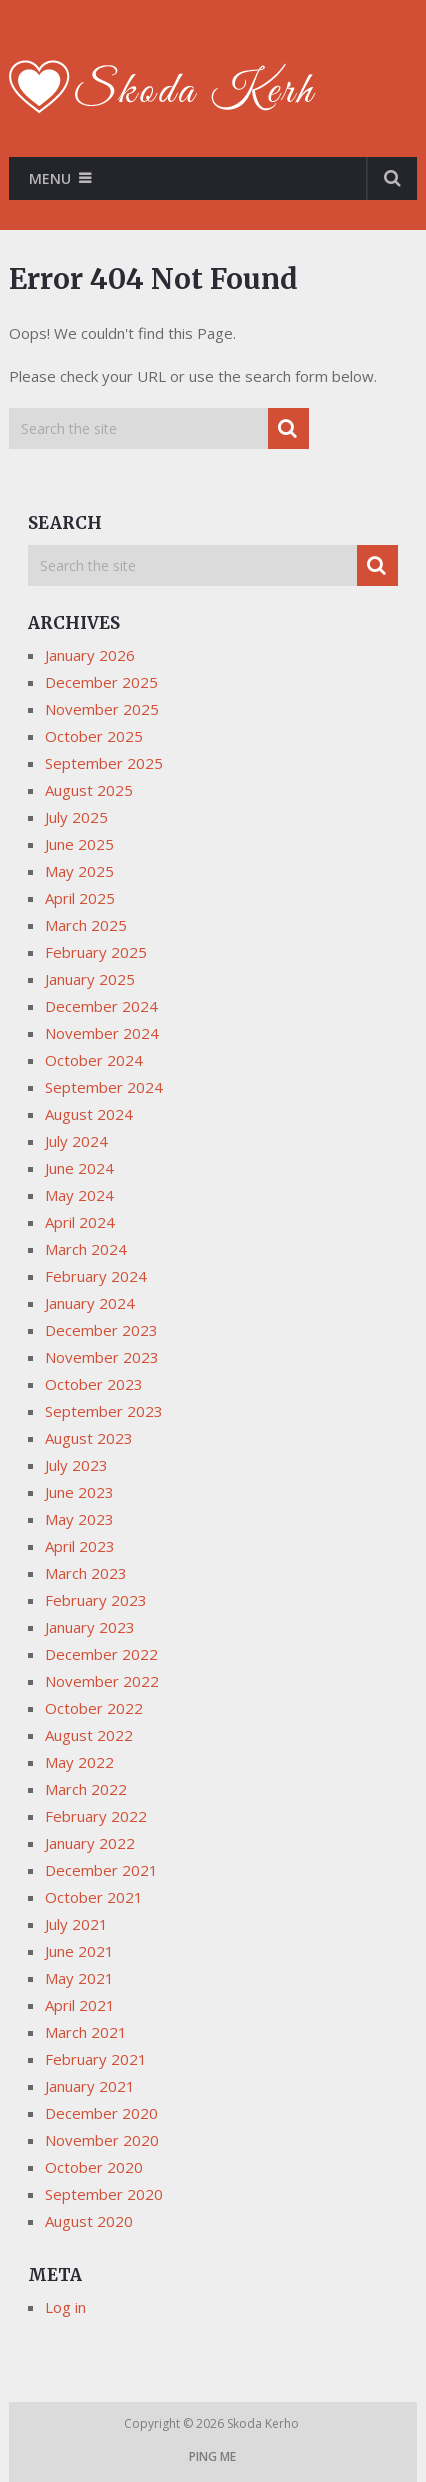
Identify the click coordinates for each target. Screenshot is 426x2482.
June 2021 (79, 1951)
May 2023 (79, 1519)
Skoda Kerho (264, 2423)
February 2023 (96, 1600)
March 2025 (86, 925)
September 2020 (104, 2194)
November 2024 (102, 1033)
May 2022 (79, 1762)
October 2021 (94, 1897)
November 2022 (102, 1681)
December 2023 (101, 1330)
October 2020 (94, 2167)
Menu (50, 178)
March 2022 (86, 1789)
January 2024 (90, 1303)
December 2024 (101, 1006)
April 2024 (80, 1222)
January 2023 (90, 1627)
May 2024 (79, 1195)
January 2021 (90, 2086)
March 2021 (86, 2032)
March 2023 (86, 1573)
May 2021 (79, 1978)
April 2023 (80, 1546)
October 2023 (94, 1384)
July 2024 (76, 1141)
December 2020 (101, 2113)
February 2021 (96, 2059)
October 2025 (94, 736)
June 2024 (79, 1168)
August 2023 (89, 1438)
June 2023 (79, 1492)
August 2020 (89, 2221)
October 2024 (94, 1060)
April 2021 (80, 2005)
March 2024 (86, 1249)
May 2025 (79, 871)
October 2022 (94, 1708)
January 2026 (90, 655)
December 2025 (101, 682)
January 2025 (90, 979)
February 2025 (96, 952)
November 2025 (102, 709)
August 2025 (89, 790)
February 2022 (96, 1816)
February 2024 (96, 1276)
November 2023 (102, 1357)
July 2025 (76, 817)
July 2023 (76, 1465)
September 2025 (104, 763)
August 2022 (89, 1735)
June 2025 (79, 844)
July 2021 (76, 1924)
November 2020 (102, 2140)
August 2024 (89, 1114)
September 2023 (104, 1411)
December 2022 (101, 1654)
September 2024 (104, 1087)
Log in (65, 2307)
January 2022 (90, 1843)
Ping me (212, 2456)
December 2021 (101, 1870)
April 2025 (80, 898)
